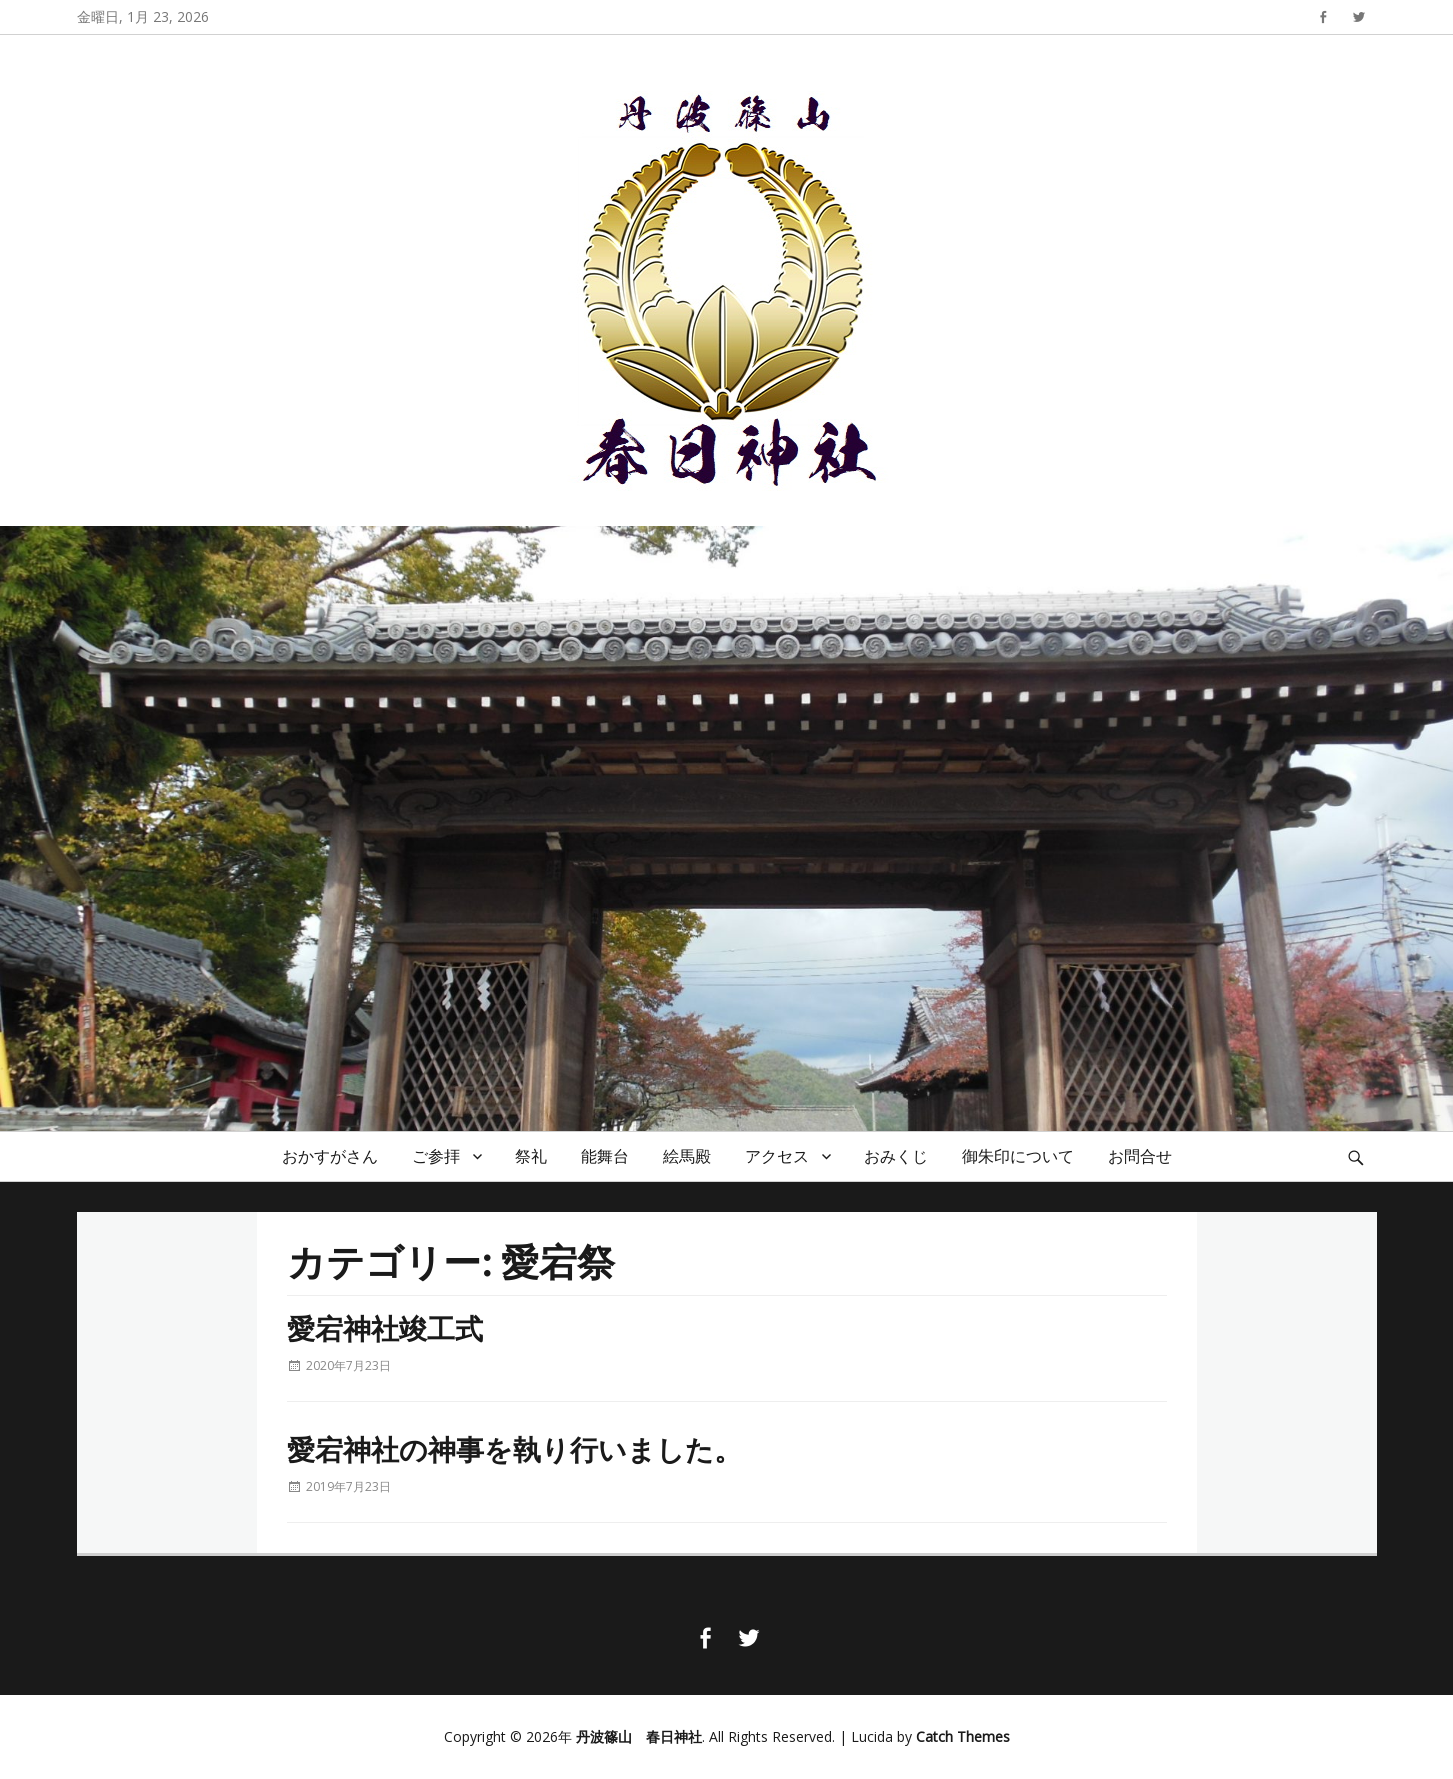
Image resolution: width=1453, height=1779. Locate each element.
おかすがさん (330, 1156)
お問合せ (1140, 1156)
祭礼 (531, 1156)
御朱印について (1018, 1156)
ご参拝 (436, 1156)
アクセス (777, 1156)
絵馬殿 (687, 1156)
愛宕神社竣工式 (385, 1327)
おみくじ (896, 1156)
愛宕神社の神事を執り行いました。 (514, 1448)
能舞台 (605, 1156)
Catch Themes (963, 1736)
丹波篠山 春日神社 (639, 1736)
